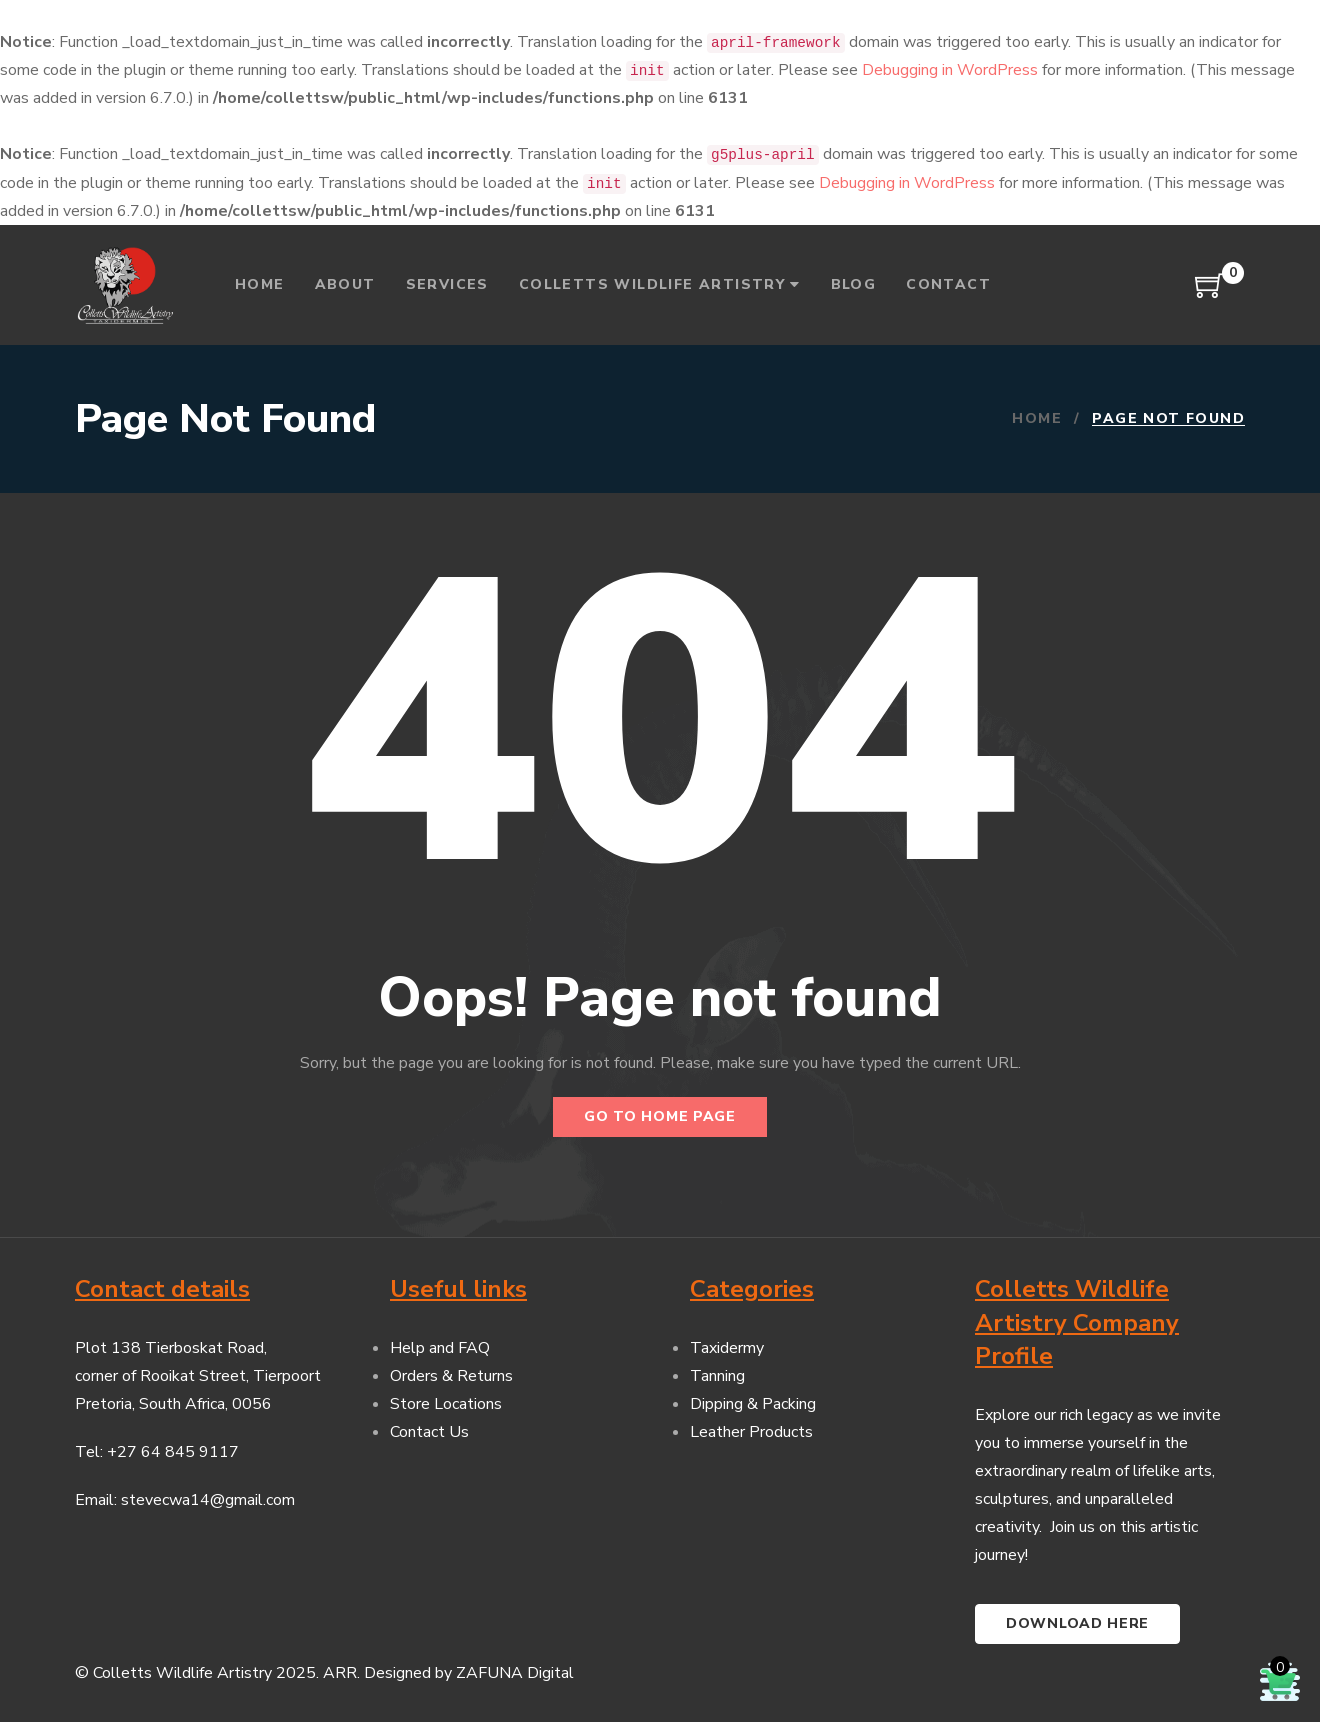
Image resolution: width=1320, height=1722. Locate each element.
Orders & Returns (451, 1376)
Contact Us (429, 1432)
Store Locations (446, 1404)
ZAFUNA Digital (515, 1673)
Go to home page (660, 1116)
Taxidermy (727, 1348)
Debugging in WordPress (950, 70)
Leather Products (751, 1432)
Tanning (717, 1376)
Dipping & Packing (753, 1404)
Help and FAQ (440, 1348)
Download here (1077, 1623)
